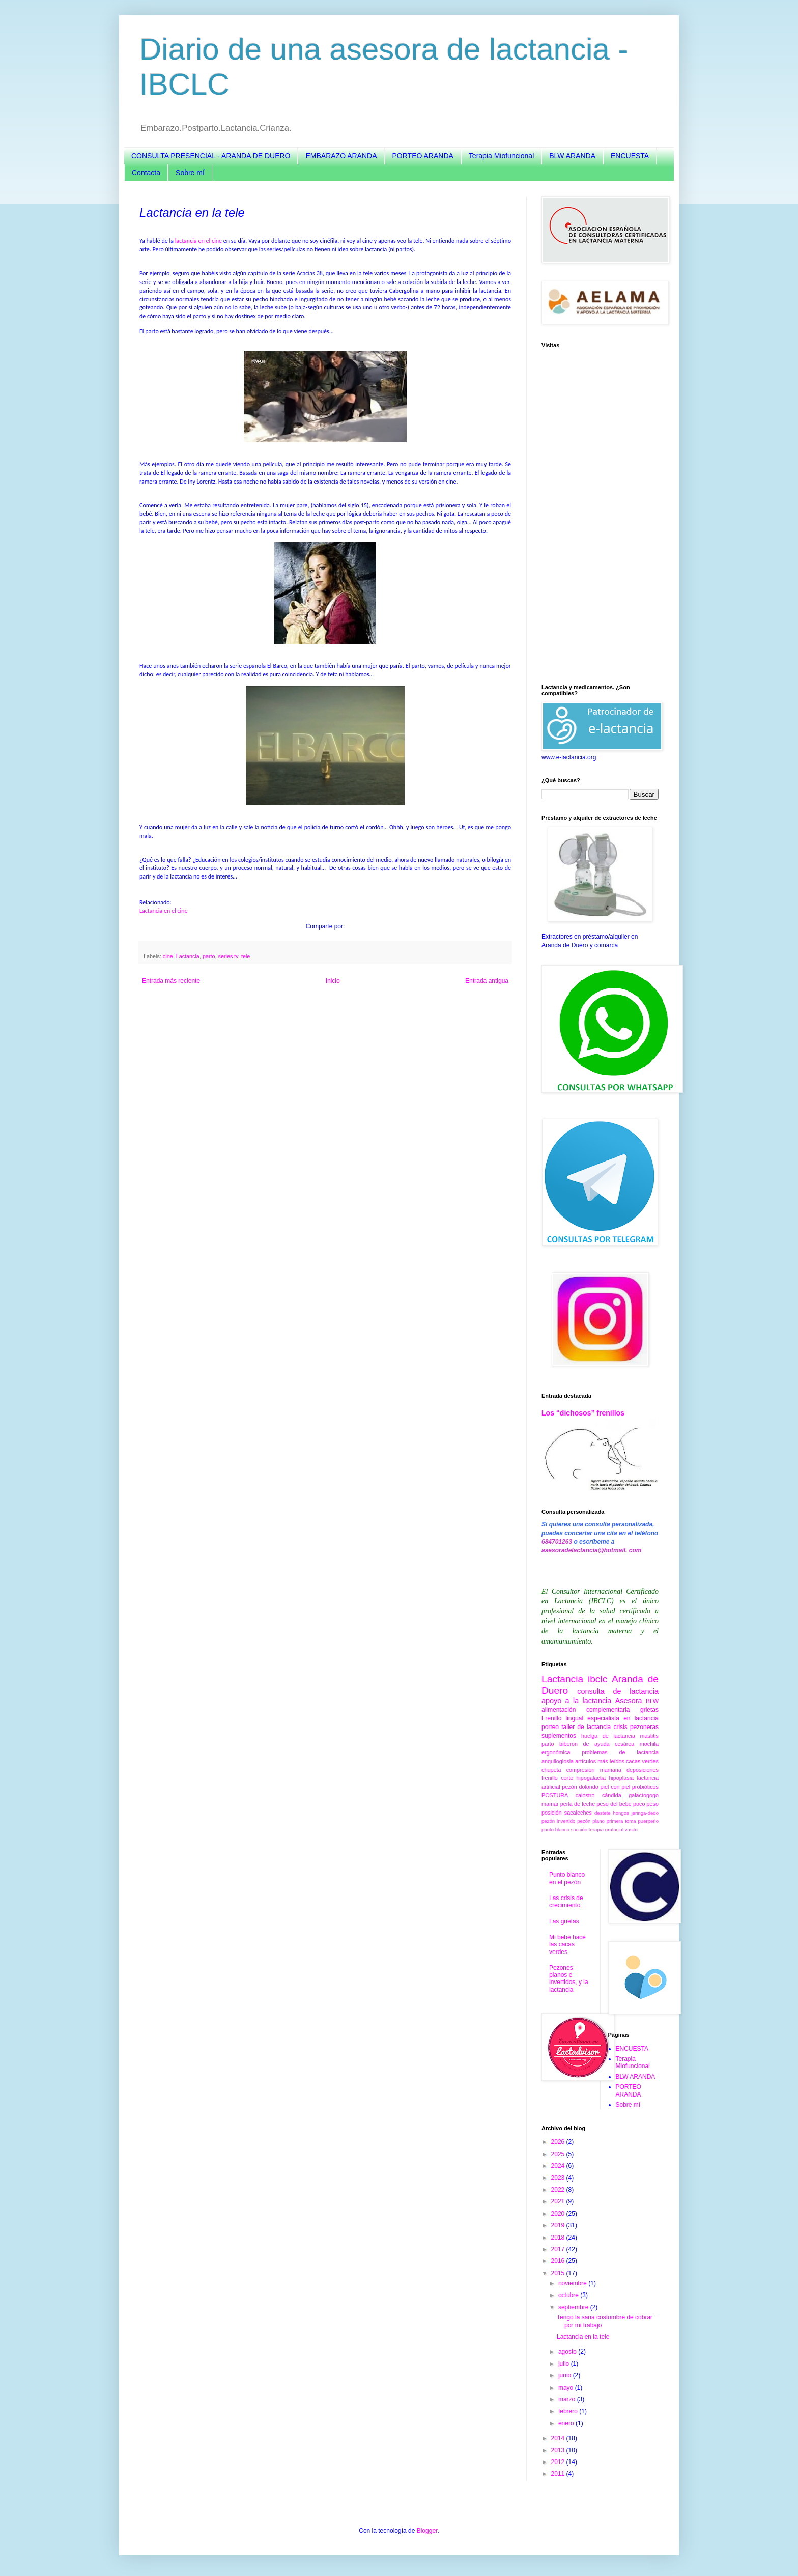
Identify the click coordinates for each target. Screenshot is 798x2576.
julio (564, 2363)
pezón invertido (558, 1821)
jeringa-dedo (645, 1813)
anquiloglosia (558, 1761)
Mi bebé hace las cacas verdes (567, 1945)
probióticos (645, 1787)
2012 (558, 2462)
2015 (558, 2273)
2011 (558, 2473)
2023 (558, 2178)
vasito (631, 1829)
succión (579, 1829)
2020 (558, 2213)
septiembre (574, 2307)
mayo (566, 2387)
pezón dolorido (580, 1787)
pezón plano (591, 1821)
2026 (558, 2141)
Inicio (333, 980)
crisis (620, 1727)
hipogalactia (591, 1778)
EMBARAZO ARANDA (341, 156)
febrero (568, 2411)
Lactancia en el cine (163, 910)
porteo (550, 1727)
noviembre (573, 2283)
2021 (558, 2201)
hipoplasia (621, 1778)
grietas (649, 1709)
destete (602, 1813)
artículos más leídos (599, 1761)
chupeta (551, 1770)
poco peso (646, 1804)
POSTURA (555, 1795)
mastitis (649, 1736)
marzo (567, 2399)
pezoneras (644, 1727)
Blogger (427, 2530)
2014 (558, 2438)
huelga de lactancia (608, 1736)
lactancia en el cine (198, 240)
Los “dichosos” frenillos (583, 1413)
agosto (568, 2351)
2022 (558, 2189)
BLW (652, 1701)
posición (552, 1812)
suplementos (559, 1735)
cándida (611, 1795)
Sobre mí (190, 172)
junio (565, 2375)
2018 (558, 2237)
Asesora (628, 1700)
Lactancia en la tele (583, 2336)
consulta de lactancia (618, 1691)
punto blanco (555, 1829)
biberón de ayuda (584, 1744)
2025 (558, 2154)
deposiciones (642, 1770)
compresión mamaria (593, 1770)
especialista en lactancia (623, 1718)
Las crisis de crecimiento (566, 1901)
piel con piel (615, 1787)
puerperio (648, 1821)
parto (209, 956)
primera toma (621, 1821)
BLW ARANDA (572, 156)
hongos (621, 1813)
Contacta (146, 172)
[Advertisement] (600, 516)
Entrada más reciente (171, 980)
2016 (558, 2260)
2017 (558, 2249)
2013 (558, 2450)
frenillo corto (557, 1778)
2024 (558, 2165)
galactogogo (644, 1795)
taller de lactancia (586, 1727)
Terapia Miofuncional (501, 156)
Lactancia (188, 956)
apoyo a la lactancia (576, 1700)
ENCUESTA (630, 156)
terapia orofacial (606, 1829)
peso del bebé (613, 1804)
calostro (585, 1795)
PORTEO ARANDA (422, 156)
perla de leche (577, 1804)
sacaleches (578, 1812)
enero (567, 2423)
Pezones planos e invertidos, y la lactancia (568, 1978)
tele (245, 956)
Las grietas (564, 1921)
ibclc (597, 1679)
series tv (228, 956)
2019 (558, 2225)
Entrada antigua (486, 980)
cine (168, 956)
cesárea (624, 1744)
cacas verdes (642, 1761)
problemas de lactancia (620, 1752)
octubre (569, 2295)
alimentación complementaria (586, 1709)
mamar (550, 1804)
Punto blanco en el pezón (567, 1878)
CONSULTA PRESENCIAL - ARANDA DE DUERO (210, 156)
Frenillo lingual (562, 1718)
